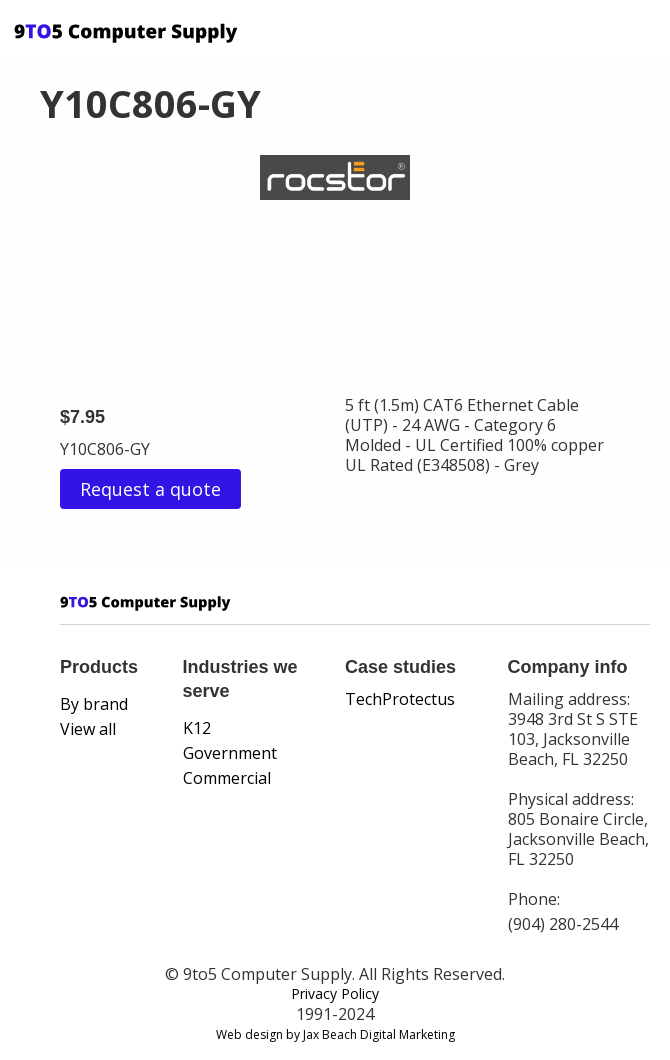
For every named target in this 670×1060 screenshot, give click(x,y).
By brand (94, 704)
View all (88, 729)
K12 (197, 728)
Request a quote (150, 489)
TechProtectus (400, 699)
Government (230, 753)
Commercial (227, 778)
